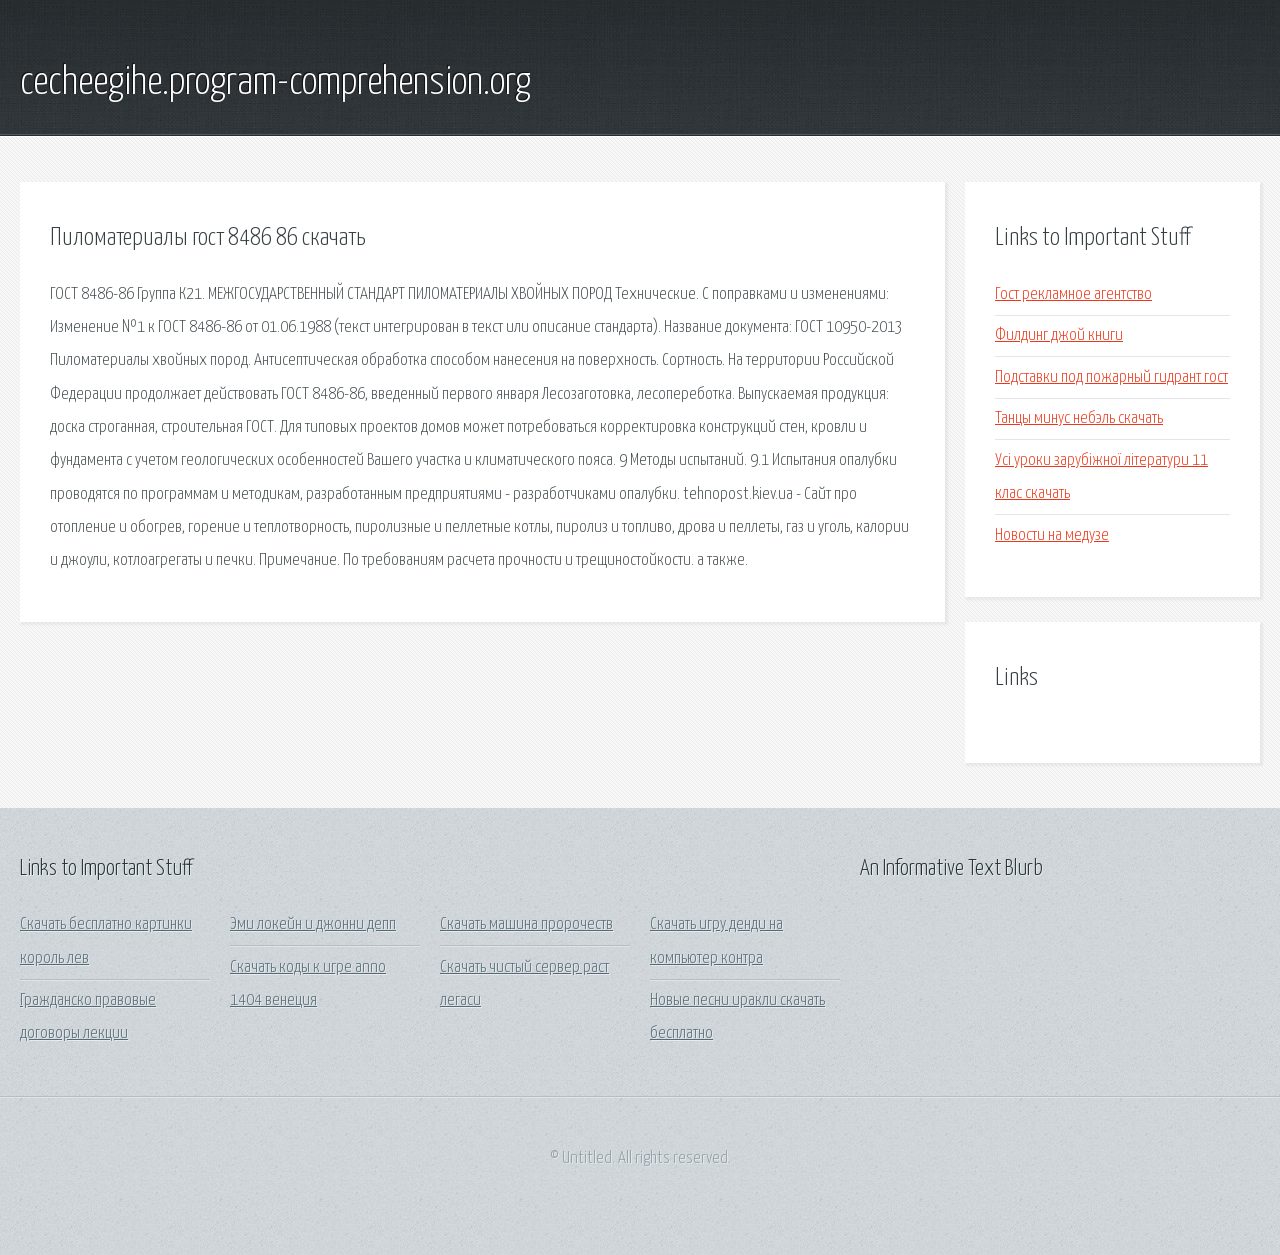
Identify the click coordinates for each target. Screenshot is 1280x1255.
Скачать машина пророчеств (526, 924)
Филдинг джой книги (1059, 335)
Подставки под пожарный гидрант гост (1111, 377)
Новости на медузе (1052, 535)
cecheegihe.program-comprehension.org (275, 83)
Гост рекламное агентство (1073, 294)
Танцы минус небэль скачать (1079, 418)
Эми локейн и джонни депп (313, 924)
